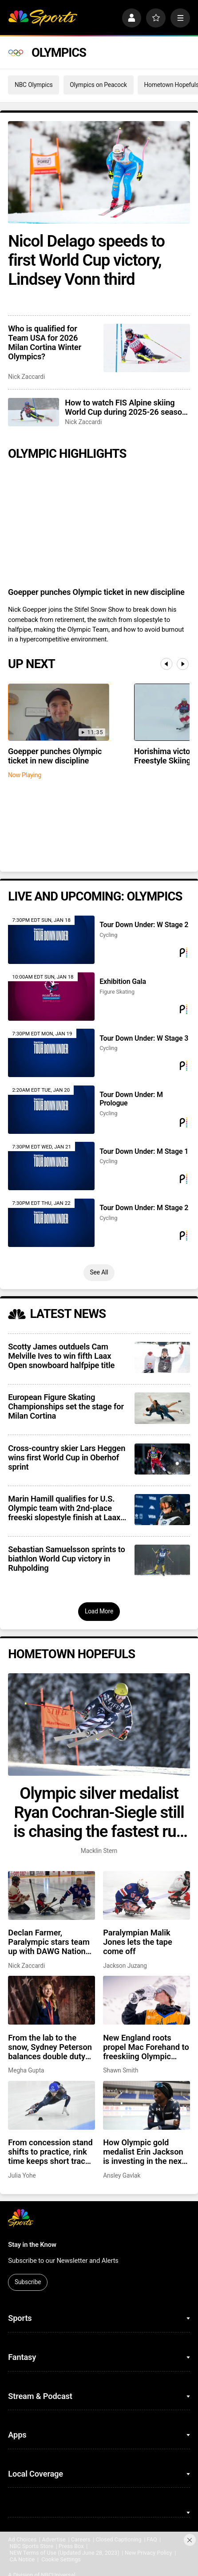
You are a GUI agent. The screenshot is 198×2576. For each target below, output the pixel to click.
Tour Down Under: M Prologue (131, 1098)
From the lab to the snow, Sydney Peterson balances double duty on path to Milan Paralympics (50, 2047)
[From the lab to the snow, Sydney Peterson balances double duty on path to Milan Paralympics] (51, 2000)
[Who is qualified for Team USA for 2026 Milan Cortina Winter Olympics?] (146, 348)
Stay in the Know (32, 2245)
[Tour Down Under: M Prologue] (51, 1109)
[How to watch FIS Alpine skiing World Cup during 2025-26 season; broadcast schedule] (33, 412)
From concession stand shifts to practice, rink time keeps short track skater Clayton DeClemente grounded (50, 2152)
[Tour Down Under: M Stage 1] (51, 1166)
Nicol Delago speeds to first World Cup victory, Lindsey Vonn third (86, 260)
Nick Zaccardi (26, 376)
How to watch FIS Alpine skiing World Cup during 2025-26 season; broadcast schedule (126, 407)
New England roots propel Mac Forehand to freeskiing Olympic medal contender (146, 2047)
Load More (99, 1611)
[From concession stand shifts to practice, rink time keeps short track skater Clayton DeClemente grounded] (51, 2105)
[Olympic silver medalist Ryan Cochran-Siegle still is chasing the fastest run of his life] (99, 1724)
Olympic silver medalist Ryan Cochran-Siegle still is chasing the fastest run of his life (99, 1812)
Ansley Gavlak (121, 2175)
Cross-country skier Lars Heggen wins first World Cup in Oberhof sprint (66, 1457)
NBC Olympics (34, 84)
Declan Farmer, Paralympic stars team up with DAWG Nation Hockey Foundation (49, 1942)
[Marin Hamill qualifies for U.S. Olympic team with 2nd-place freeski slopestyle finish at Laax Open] (162, 1509)
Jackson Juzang (125, 1965)
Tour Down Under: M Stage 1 (143, 1151)
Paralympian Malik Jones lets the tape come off (137, 1942)
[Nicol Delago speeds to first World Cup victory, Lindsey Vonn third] (99, 172)
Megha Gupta (26, 2070)
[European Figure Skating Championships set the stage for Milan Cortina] (162, 1408)
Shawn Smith (120, 2070)
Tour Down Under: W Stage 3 (143, 1038)
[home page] (42, 18)
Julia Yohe (22, 2175)
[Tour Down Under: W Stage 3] (51, 1053)
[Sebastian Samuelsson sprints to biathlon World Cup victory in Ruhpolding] (162, 1560)
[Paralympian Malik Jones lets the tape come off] (146, 1895)
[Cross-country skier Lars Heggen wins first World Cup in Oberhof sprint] (162, 1459)
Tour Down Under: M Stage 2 (143, 1207)
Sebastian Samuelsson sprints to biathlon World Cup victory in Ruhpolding (66, 1559)
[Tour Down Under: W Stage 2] (51, 940)
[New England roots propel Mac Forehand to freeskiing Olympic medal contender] (146, 2000)
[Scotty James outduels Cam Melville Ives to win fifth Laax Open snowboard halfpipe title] (162, 1357)
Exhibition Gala (122, 981)
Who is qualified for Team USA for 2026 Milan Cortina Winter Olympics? (44, 342)
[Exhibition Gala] (51, 996)
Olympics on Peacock (98, 84)
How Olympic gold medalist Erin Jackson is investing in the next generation (143, 2152)
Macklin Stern (99, 1850)
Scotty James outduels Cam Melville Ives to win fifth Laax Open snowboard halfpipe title (61, 1356)
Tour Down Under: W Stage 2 (143, 924)
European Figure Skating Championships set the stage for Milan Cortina (66, 1406)
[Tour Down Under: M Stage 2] (51, 1223)
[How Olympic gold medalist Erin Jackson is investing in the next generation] (146, 2105)
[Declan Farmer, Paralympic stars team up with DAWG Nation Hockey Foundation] (51, 1895)
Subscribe (28, 2281)
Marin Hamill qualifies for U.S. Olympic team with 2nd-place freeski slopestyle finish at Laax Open (64, 1508)
